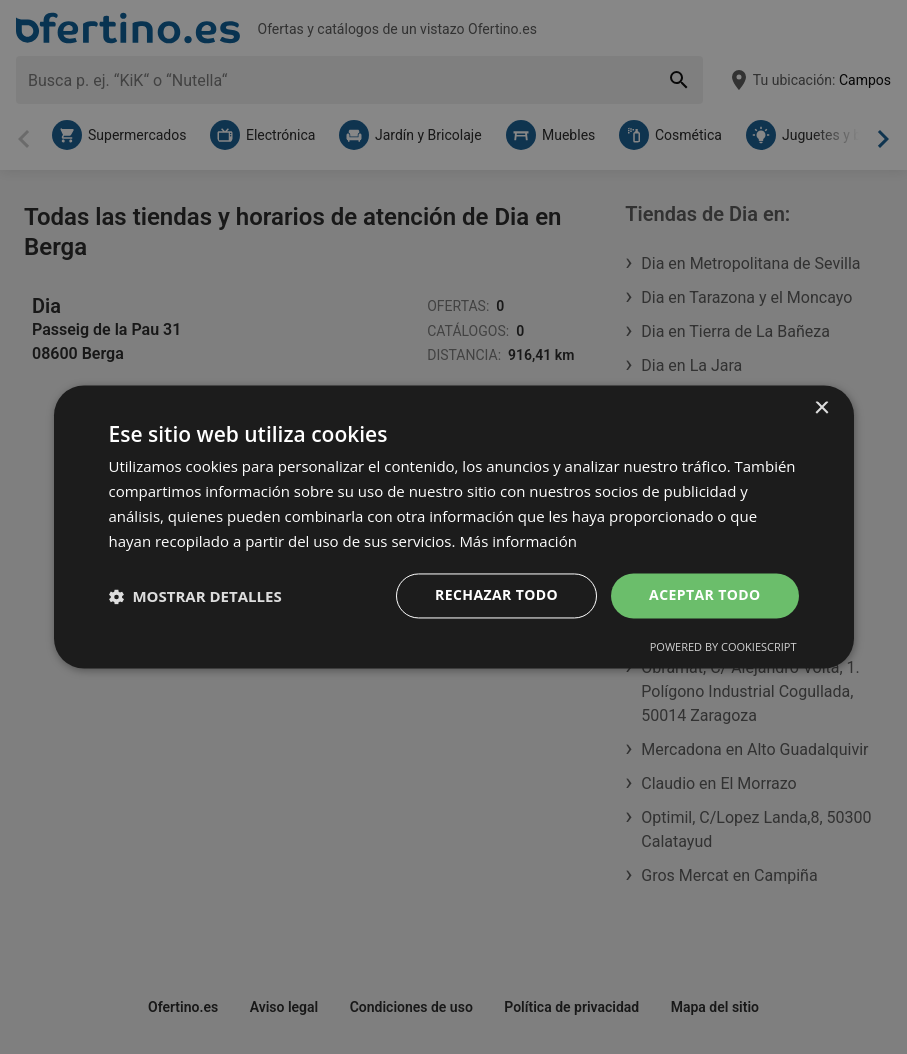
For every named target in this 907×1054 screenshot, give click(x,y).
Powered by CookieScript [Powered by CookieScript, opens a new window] (723, 647)
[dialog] (454, 526)
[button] (195, 596)
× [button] (821, 408)
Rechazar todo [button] (496, 595)
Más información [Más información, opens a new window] (517, 541)
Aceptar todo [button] (704, 595)
